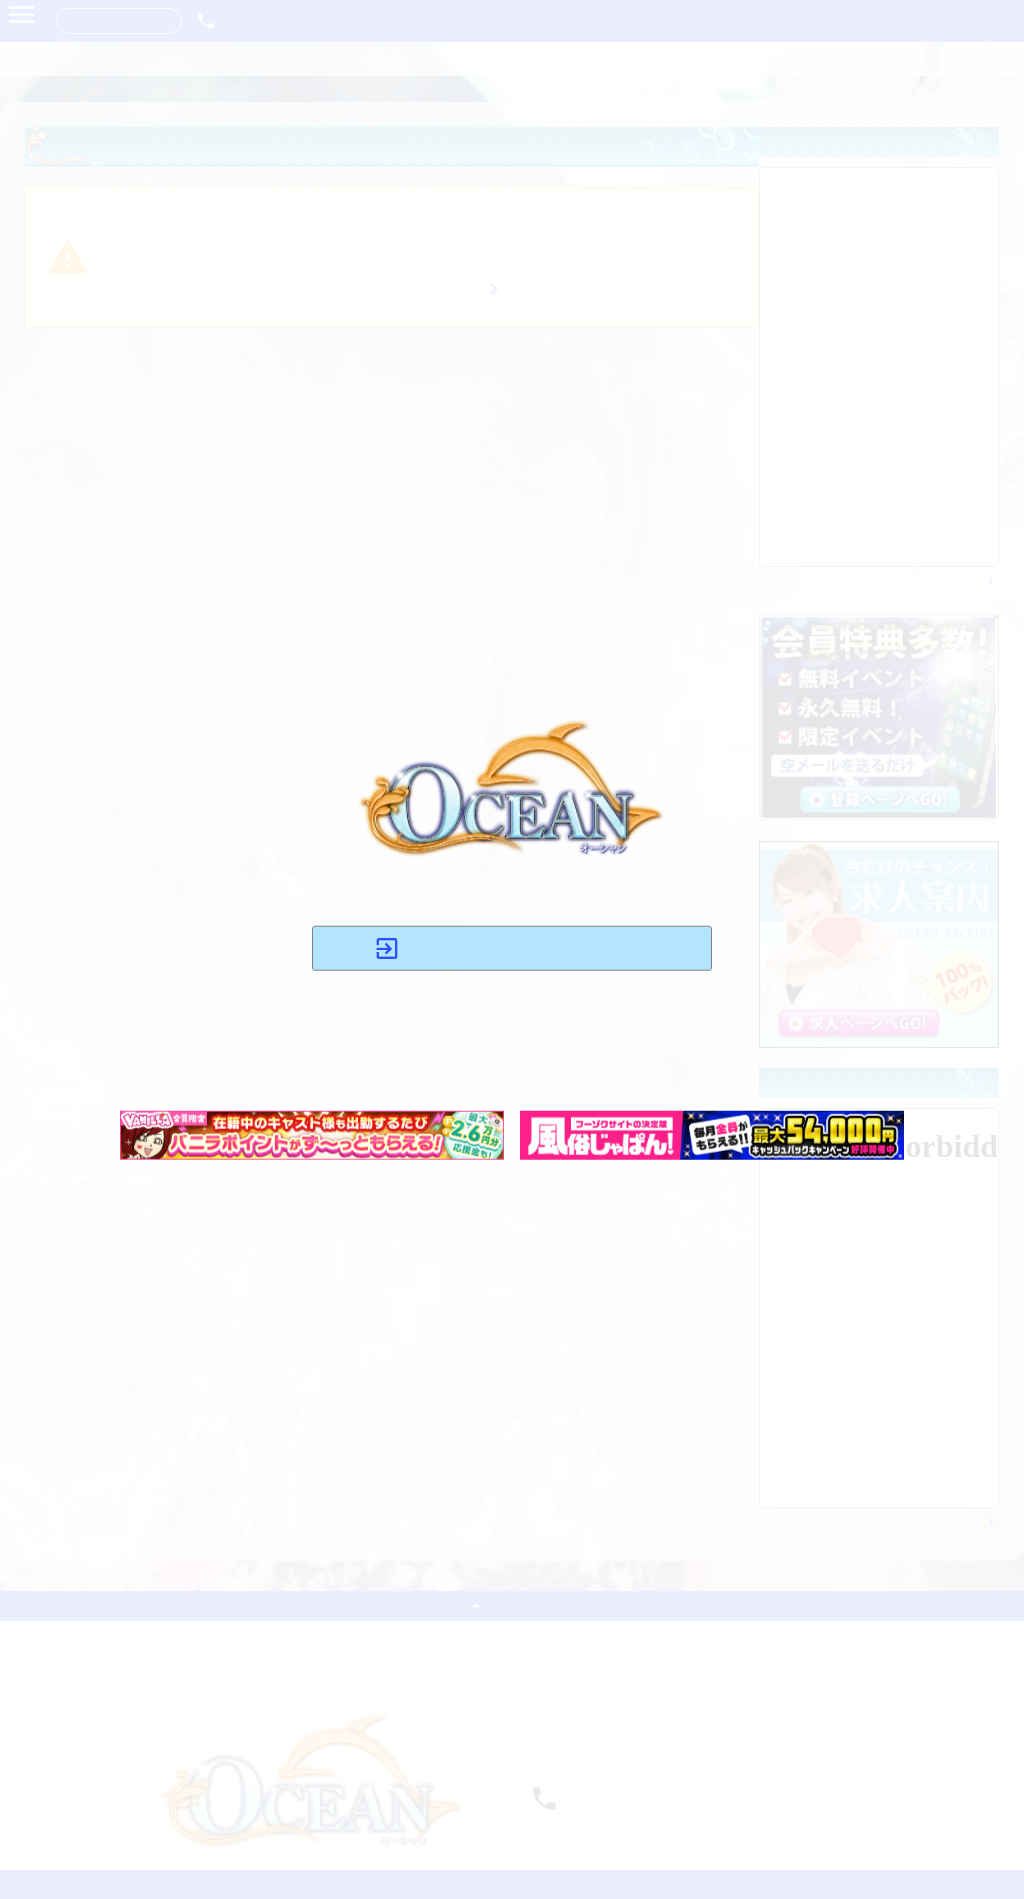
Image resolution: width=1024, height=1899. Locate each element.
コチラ (449, 1069)
